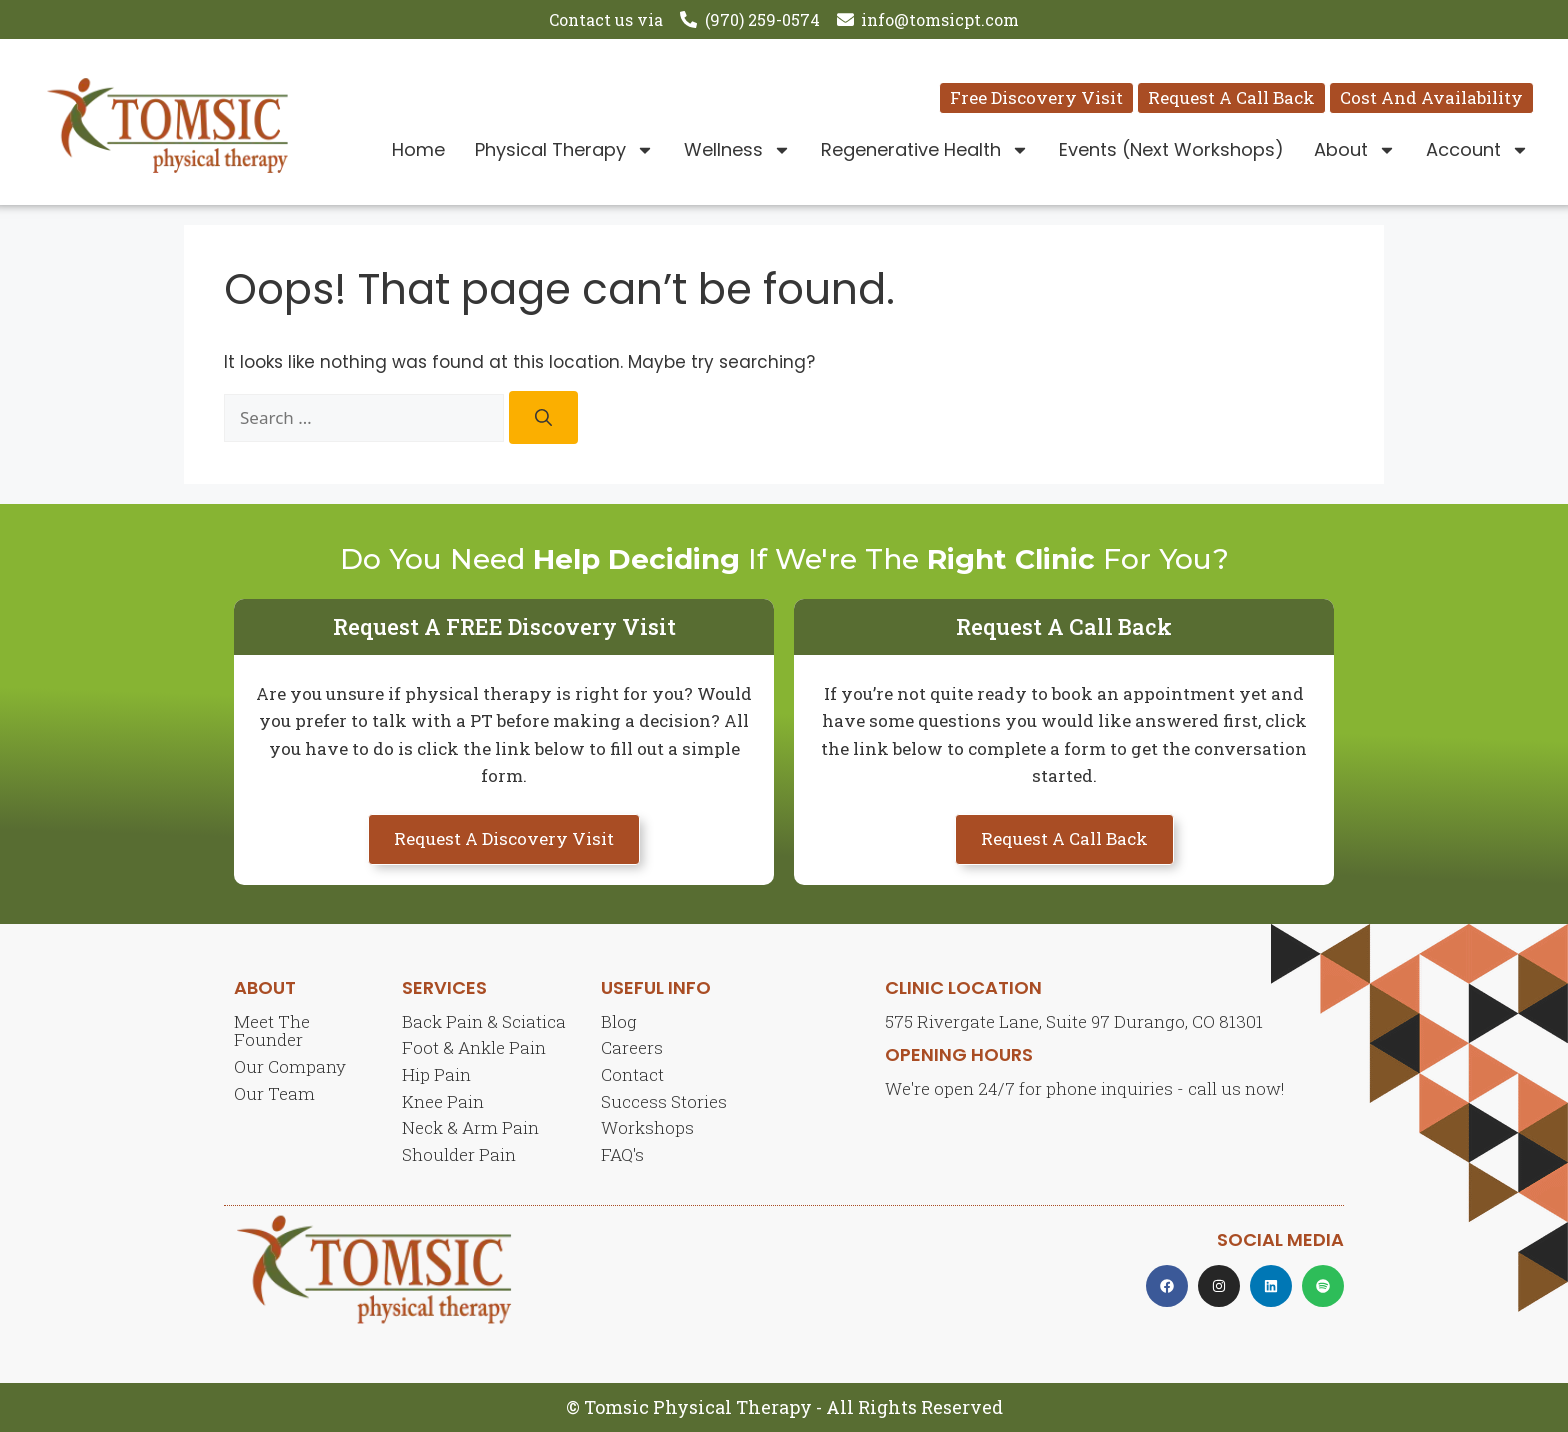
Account (1477, 150)
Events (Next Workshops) (1171, 149)
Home (418, 149)
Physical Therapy (564, 150)
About (1355, 150)
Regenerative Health (925, 150)
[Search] (543, 417)
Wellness (737, 150)
